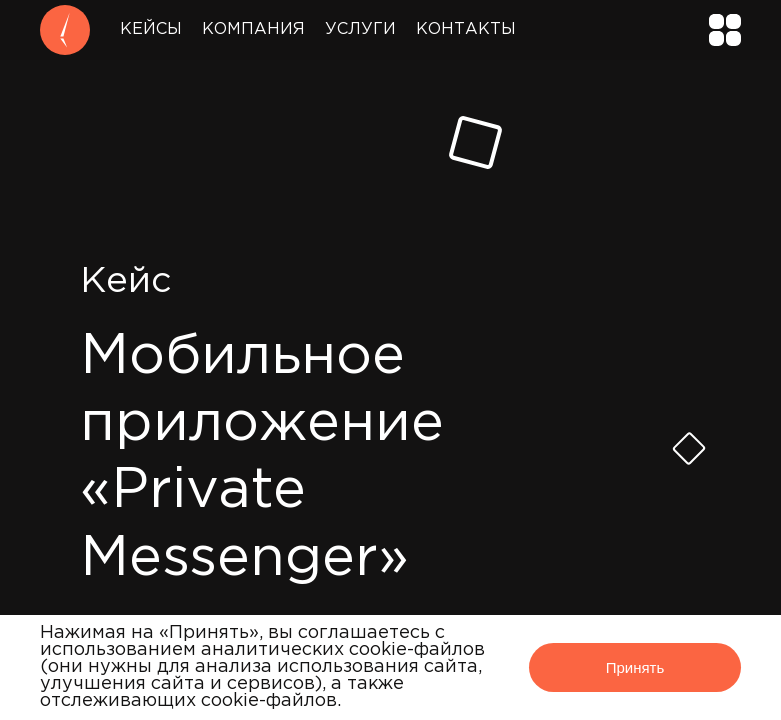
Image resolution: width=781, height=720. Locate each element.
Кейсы (151, 29)
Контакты (466, 29)
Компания (253, 29)
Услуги (360, 29)
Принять (635, 667)
